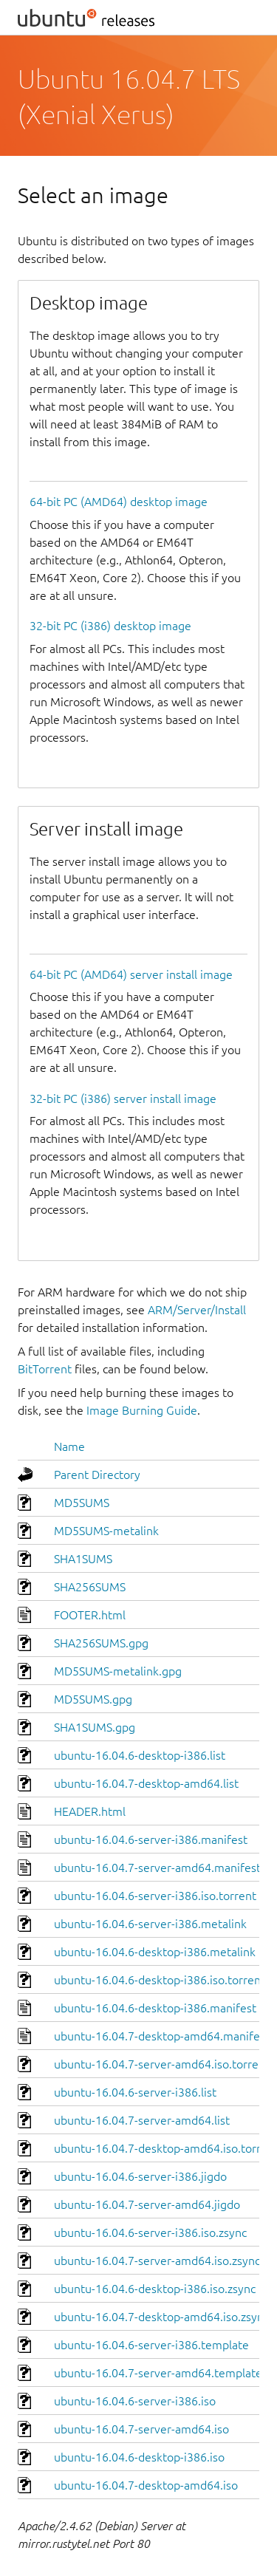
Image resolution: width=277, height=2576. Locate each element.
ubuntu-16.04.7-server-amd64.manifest (157, 1867)
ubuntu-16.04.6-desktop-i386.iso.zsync (155, 2288)
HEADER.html (90, 1811)
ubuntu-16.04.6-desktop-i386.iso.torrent (159, 1979)
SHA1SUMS (83, 1558)
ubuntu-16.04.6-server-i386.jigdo (140, 2176)
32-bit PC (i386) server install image (123, 1098)
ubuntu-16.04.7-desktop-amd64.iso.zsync (161, 2316)
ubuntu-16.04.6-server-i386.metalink (150, 1923)
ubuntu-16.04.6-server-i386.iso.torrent (155, 1895)
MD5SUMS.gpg (93, 1699)
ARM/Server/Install (197, 1309)
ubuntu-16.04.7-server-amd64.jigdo (147, 2204)
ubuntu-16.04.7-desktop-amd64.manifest (162, 2036)
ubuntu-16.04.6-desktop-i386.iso (139, 2457)
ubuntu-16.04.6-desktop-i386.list (139, 1755)
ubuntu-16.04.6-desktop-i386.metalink (155, 1951)
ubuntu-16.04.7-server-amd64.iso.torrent (162, 2064)
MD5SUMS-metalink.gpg (118, 1671)
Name (69, 1446)
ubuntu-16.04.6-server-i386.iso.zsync (150, 2232)
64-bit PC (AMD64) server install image (131, 974)
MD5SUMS (81, 1502)
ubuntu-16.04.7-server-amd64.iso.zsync (157, 2260)
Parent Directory (97, 1474)
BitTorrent (45, 1369)
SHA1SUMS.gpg (94, 1727)
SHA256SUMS (90, 1586)
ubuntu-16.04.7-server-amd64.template (158, 2372)
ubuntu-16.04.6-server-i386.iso (135, 2401)
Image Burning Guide (141, 1410)
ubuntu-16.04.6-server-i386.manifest (150, 1839)
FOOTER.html (90, 1615)
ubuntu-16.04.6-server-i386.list (135, 2092)
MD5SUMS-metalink (106, 1530)
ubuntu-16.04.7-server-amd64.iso (141, 2429)
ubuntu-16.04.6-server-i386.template (151, 2344)
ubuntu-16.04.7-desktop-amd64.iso (146, 2485)
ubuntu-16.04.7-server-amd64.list (142, 2120)
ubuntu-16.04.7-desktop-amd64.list (146, 1783)
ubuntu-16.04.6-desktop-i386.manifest (155, 2008)
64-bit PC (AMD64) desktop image (119, 501)
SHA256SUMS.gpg (101, 1643)
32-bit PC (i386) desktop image (110, 625)
